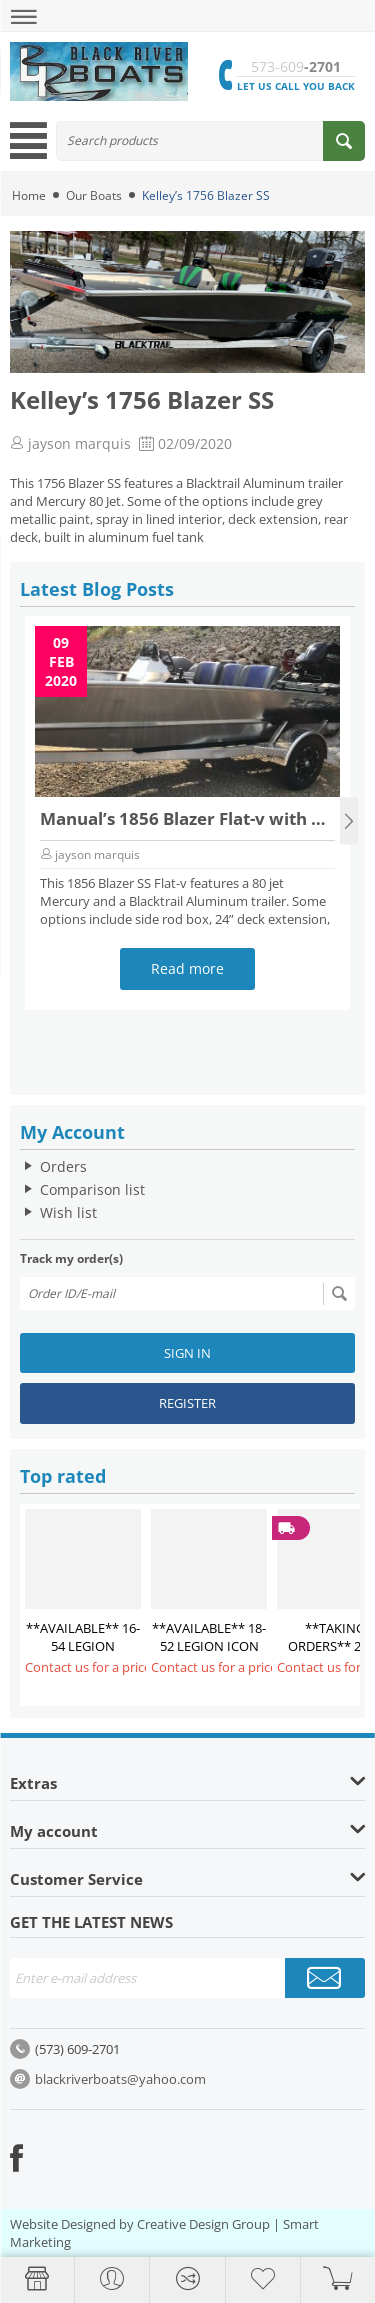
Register (187, 1403)
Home (29, 195)
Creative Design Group (203, 2224)
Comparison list (92, 1189)
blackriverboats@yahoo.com (120, 2079)
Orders (63, 1166)
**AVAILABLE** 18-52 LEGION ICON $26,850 (209, 1646)
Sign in (187, 1353)
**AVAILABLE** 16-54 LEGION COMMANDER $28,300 (83, 1655)
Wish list (68, 1212)
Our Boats (94, 195)
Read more (187, 968)
